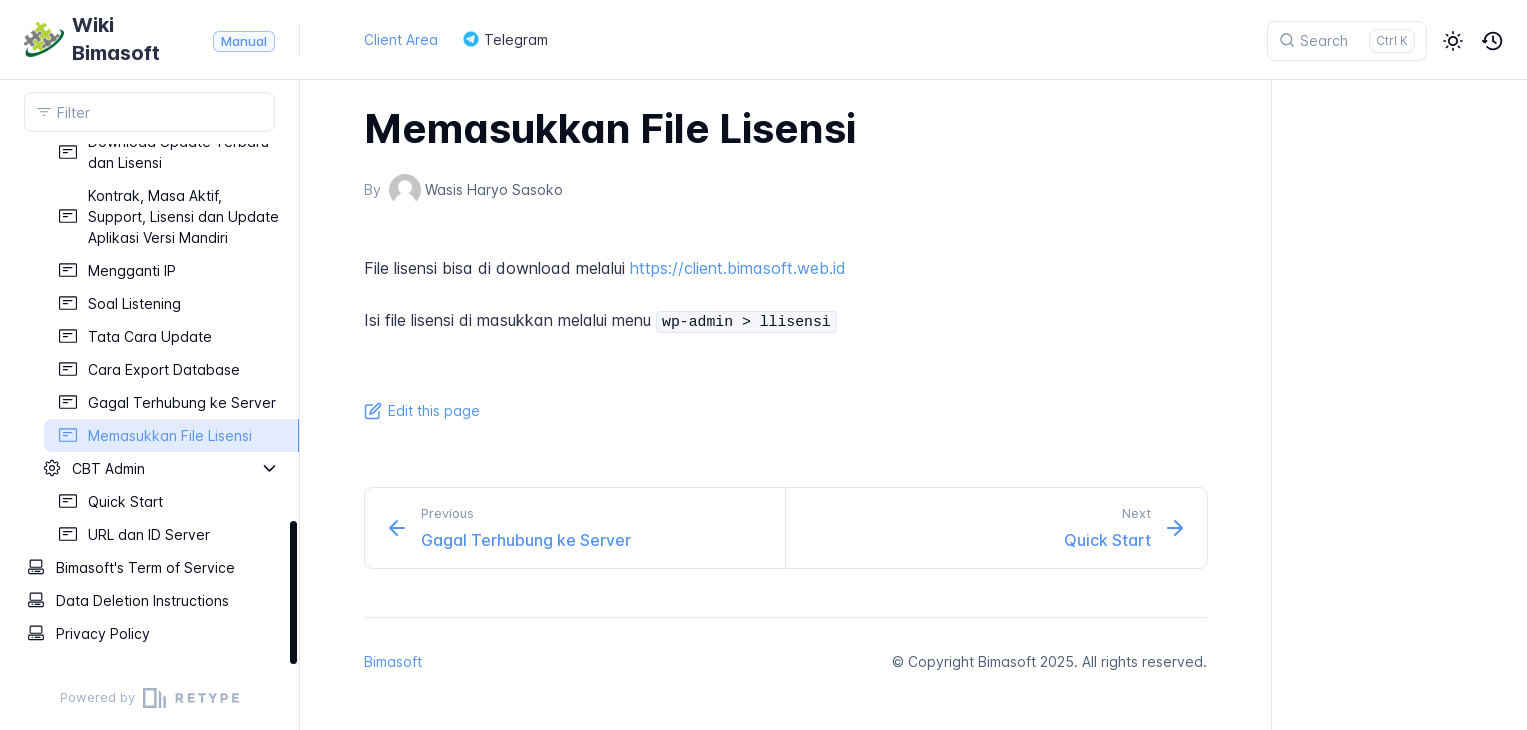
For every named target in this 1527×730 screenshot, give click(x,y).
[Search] (1347, 41)
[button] (1453, 41)
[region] (149, 405)
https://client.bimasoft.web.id (738, 268)
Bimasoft (393, 661)
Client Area (401, 39)
